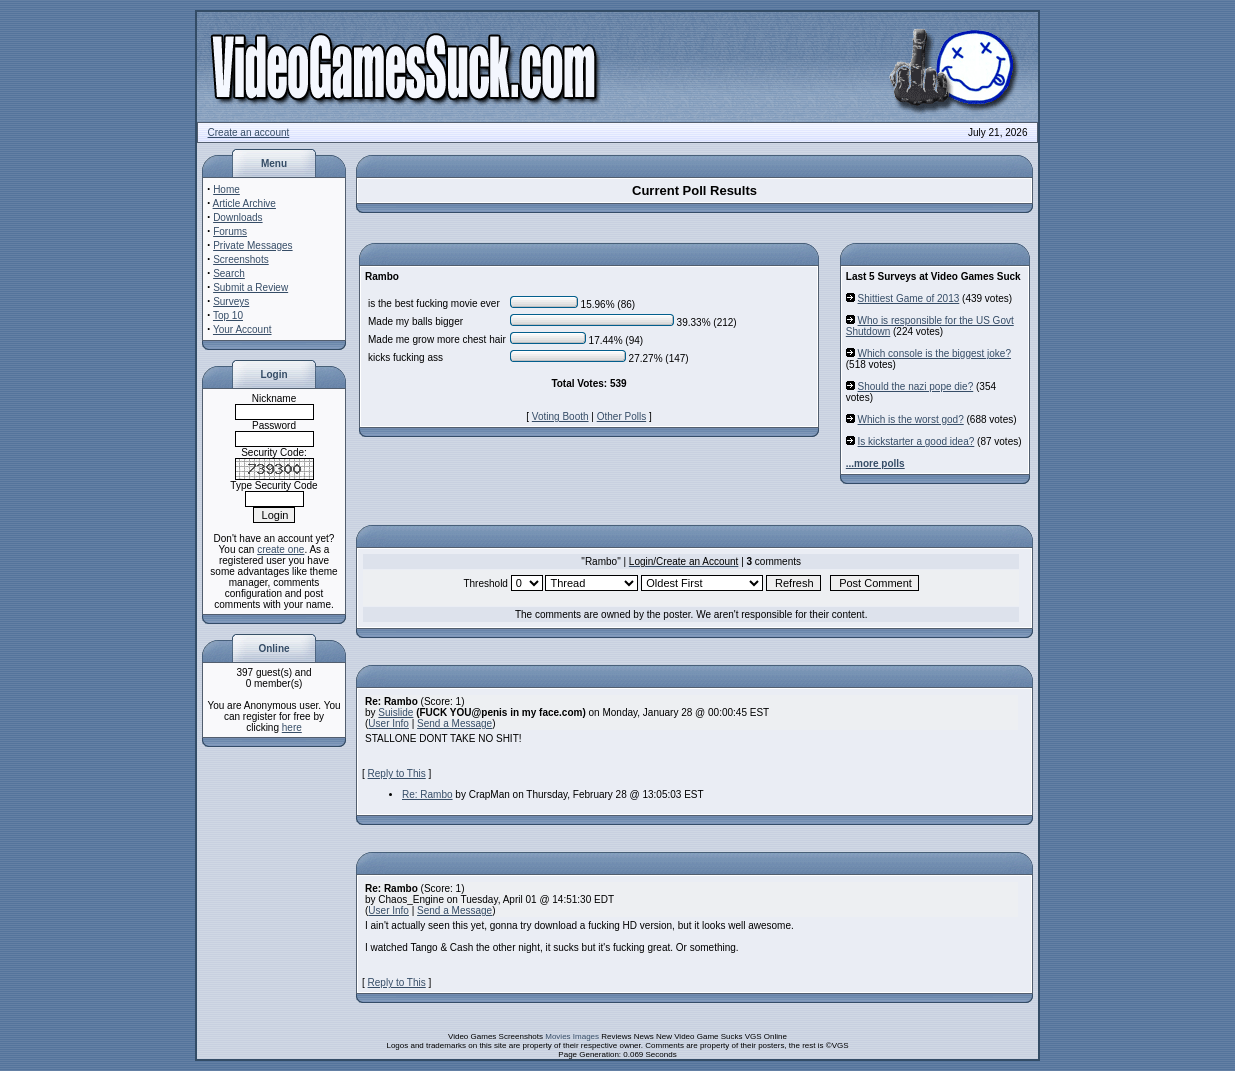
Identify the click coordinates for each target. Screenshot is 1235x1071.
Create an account (249, 132)
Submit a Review (250, 287)
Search (229, 273)
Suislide (395, 712)
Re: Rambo (427, 794)
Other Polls (621, 416)
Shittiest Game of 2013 (909, 298)
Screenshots (241, 259)
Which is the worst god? (911, 419)
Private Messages (252, 245)
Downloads (237, 217)
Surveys (231, 301)
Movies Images (572, 1036)
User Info (388, 723)
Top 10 (228, 315)
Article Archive (244, 203)
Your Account (242, 329)
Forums (230, 231)
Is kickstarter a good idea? (916, 441)
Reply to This (397, 773)
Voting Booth (560, 416)
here (292, 727)
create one (280, 549)
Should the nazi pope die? (916, 386)
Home (226, 189)
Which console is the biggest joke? (934, 353)
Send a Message (454, 723)
